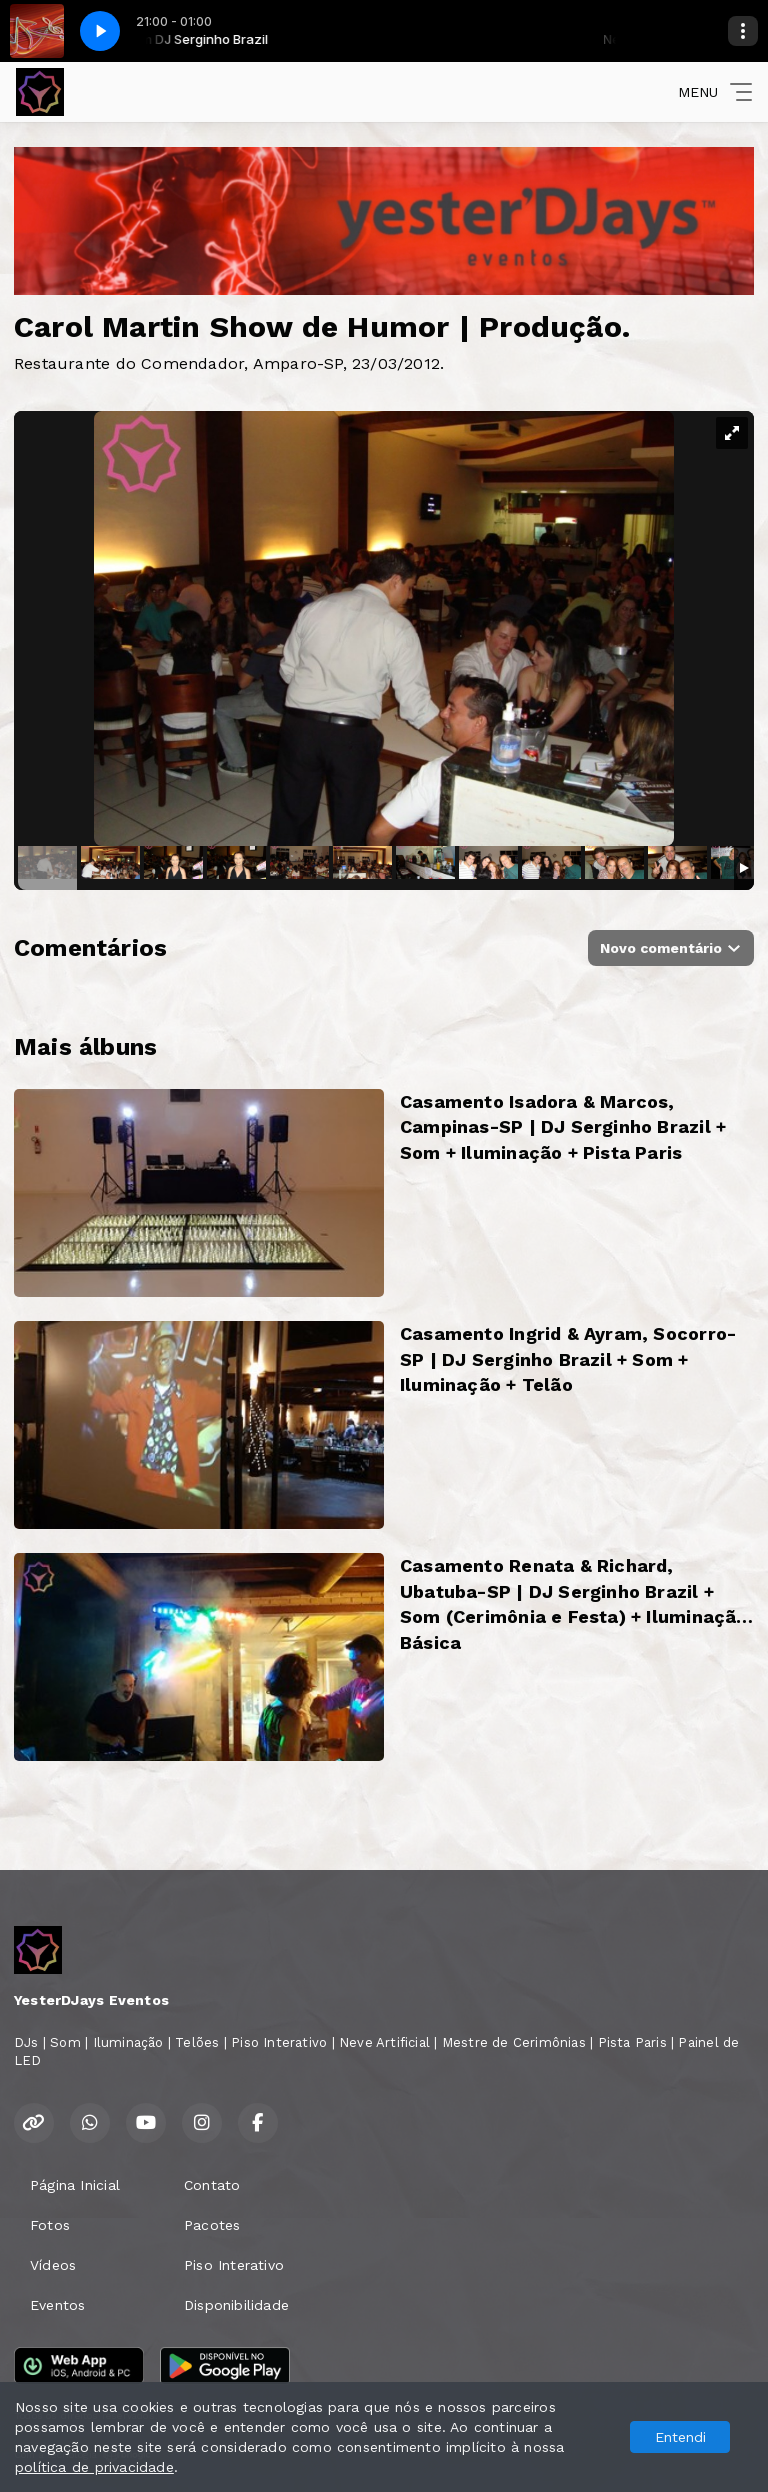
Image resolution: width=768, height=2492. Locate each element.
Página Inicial (75, 2185)
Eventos (57, 2305)
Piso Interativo (234, 2265)
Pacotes (212, 2225)
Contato (212, 2185)
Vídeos (53, 2265)
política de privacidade (94, 2467)
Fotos (50, 2225)
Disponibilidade (236, 2305)
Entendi (680, 2437)
